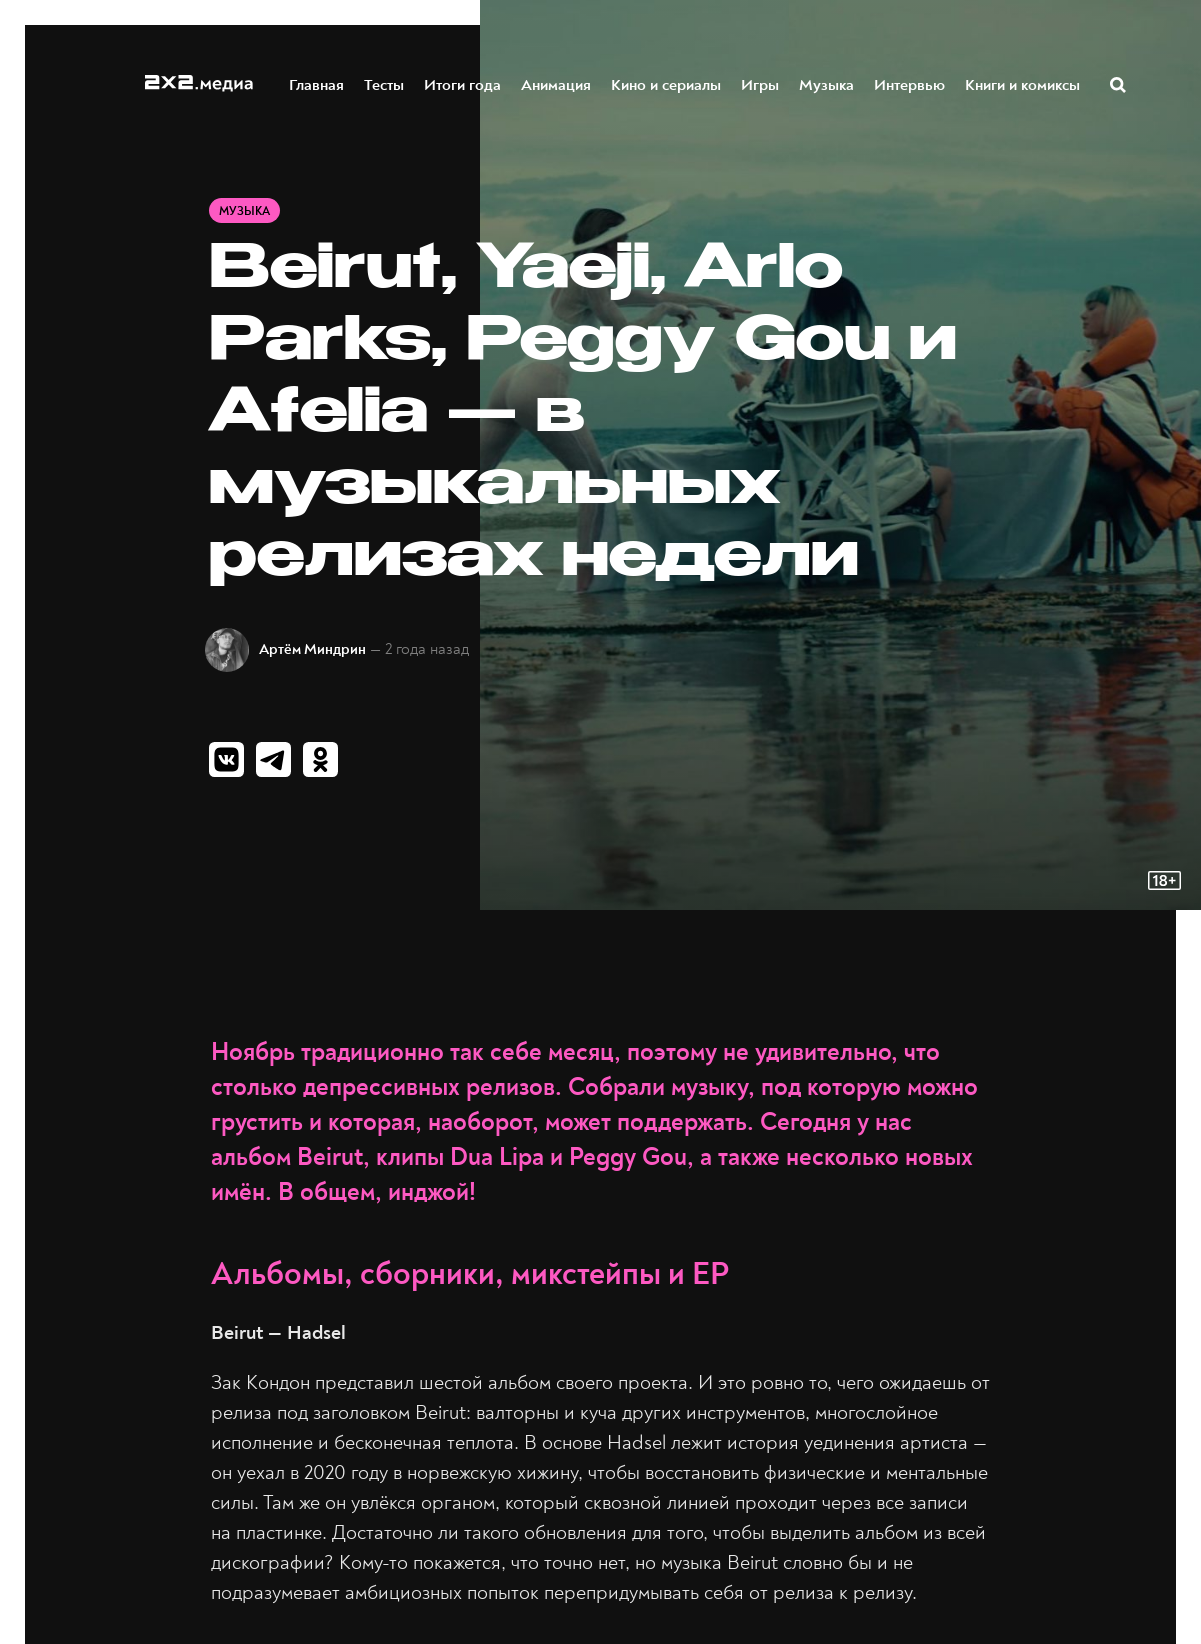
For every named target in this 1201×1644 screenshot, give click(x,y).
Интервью (910, 83)
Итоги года (463, 83)
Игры (761, 83)
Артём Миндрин (312, 649)
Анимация (557, 83)
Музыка (827, 83)
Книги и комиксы (1023, 83)
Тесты (385, 83)
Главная (317, 83)
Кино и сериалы (667, 83)
